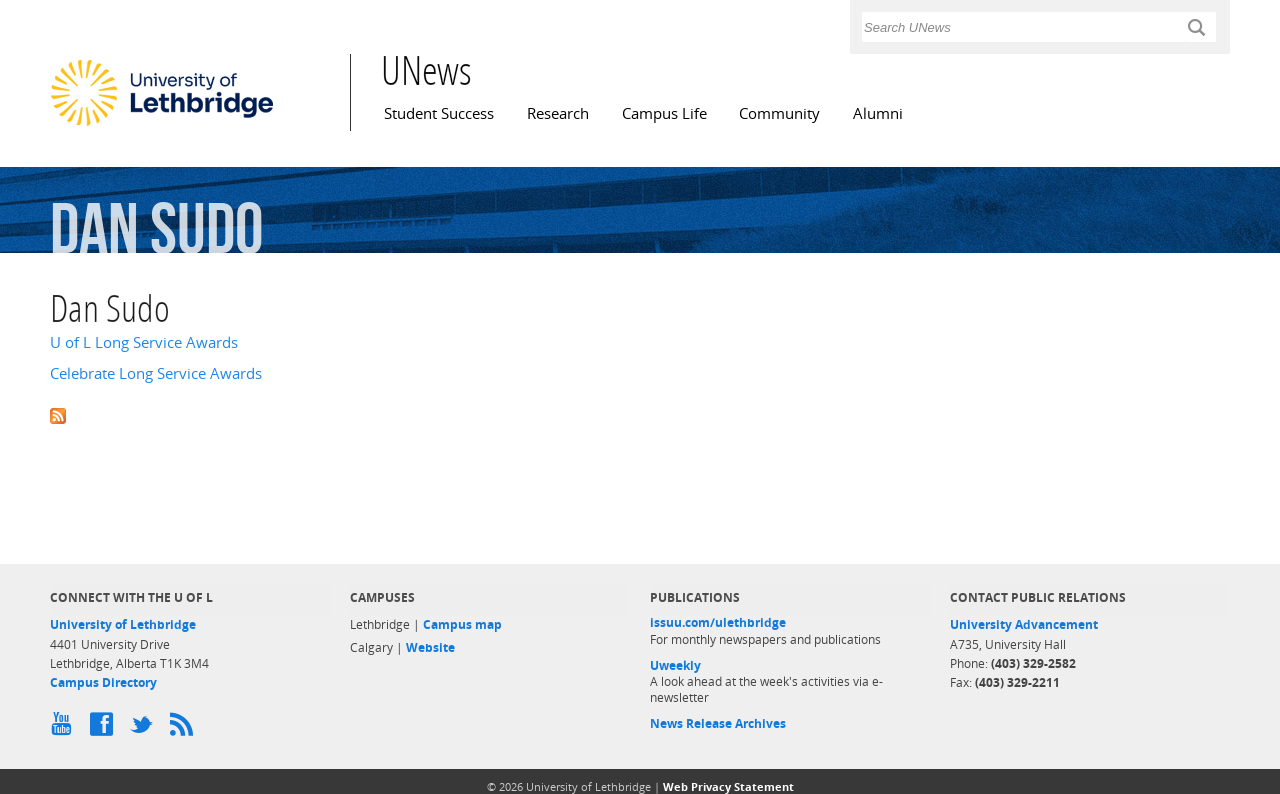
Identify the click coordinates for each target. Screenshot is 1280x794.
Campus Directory (103, 682)
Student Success (439, 113)
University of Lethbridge (123, 624)
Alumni (878, 113)
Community (779, 113)
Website (430, 647)
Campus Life (664, 113)
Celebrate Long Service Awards (156, 373)
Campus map (462, 624)
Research (558, 113)
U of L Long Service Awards (144, 342)
